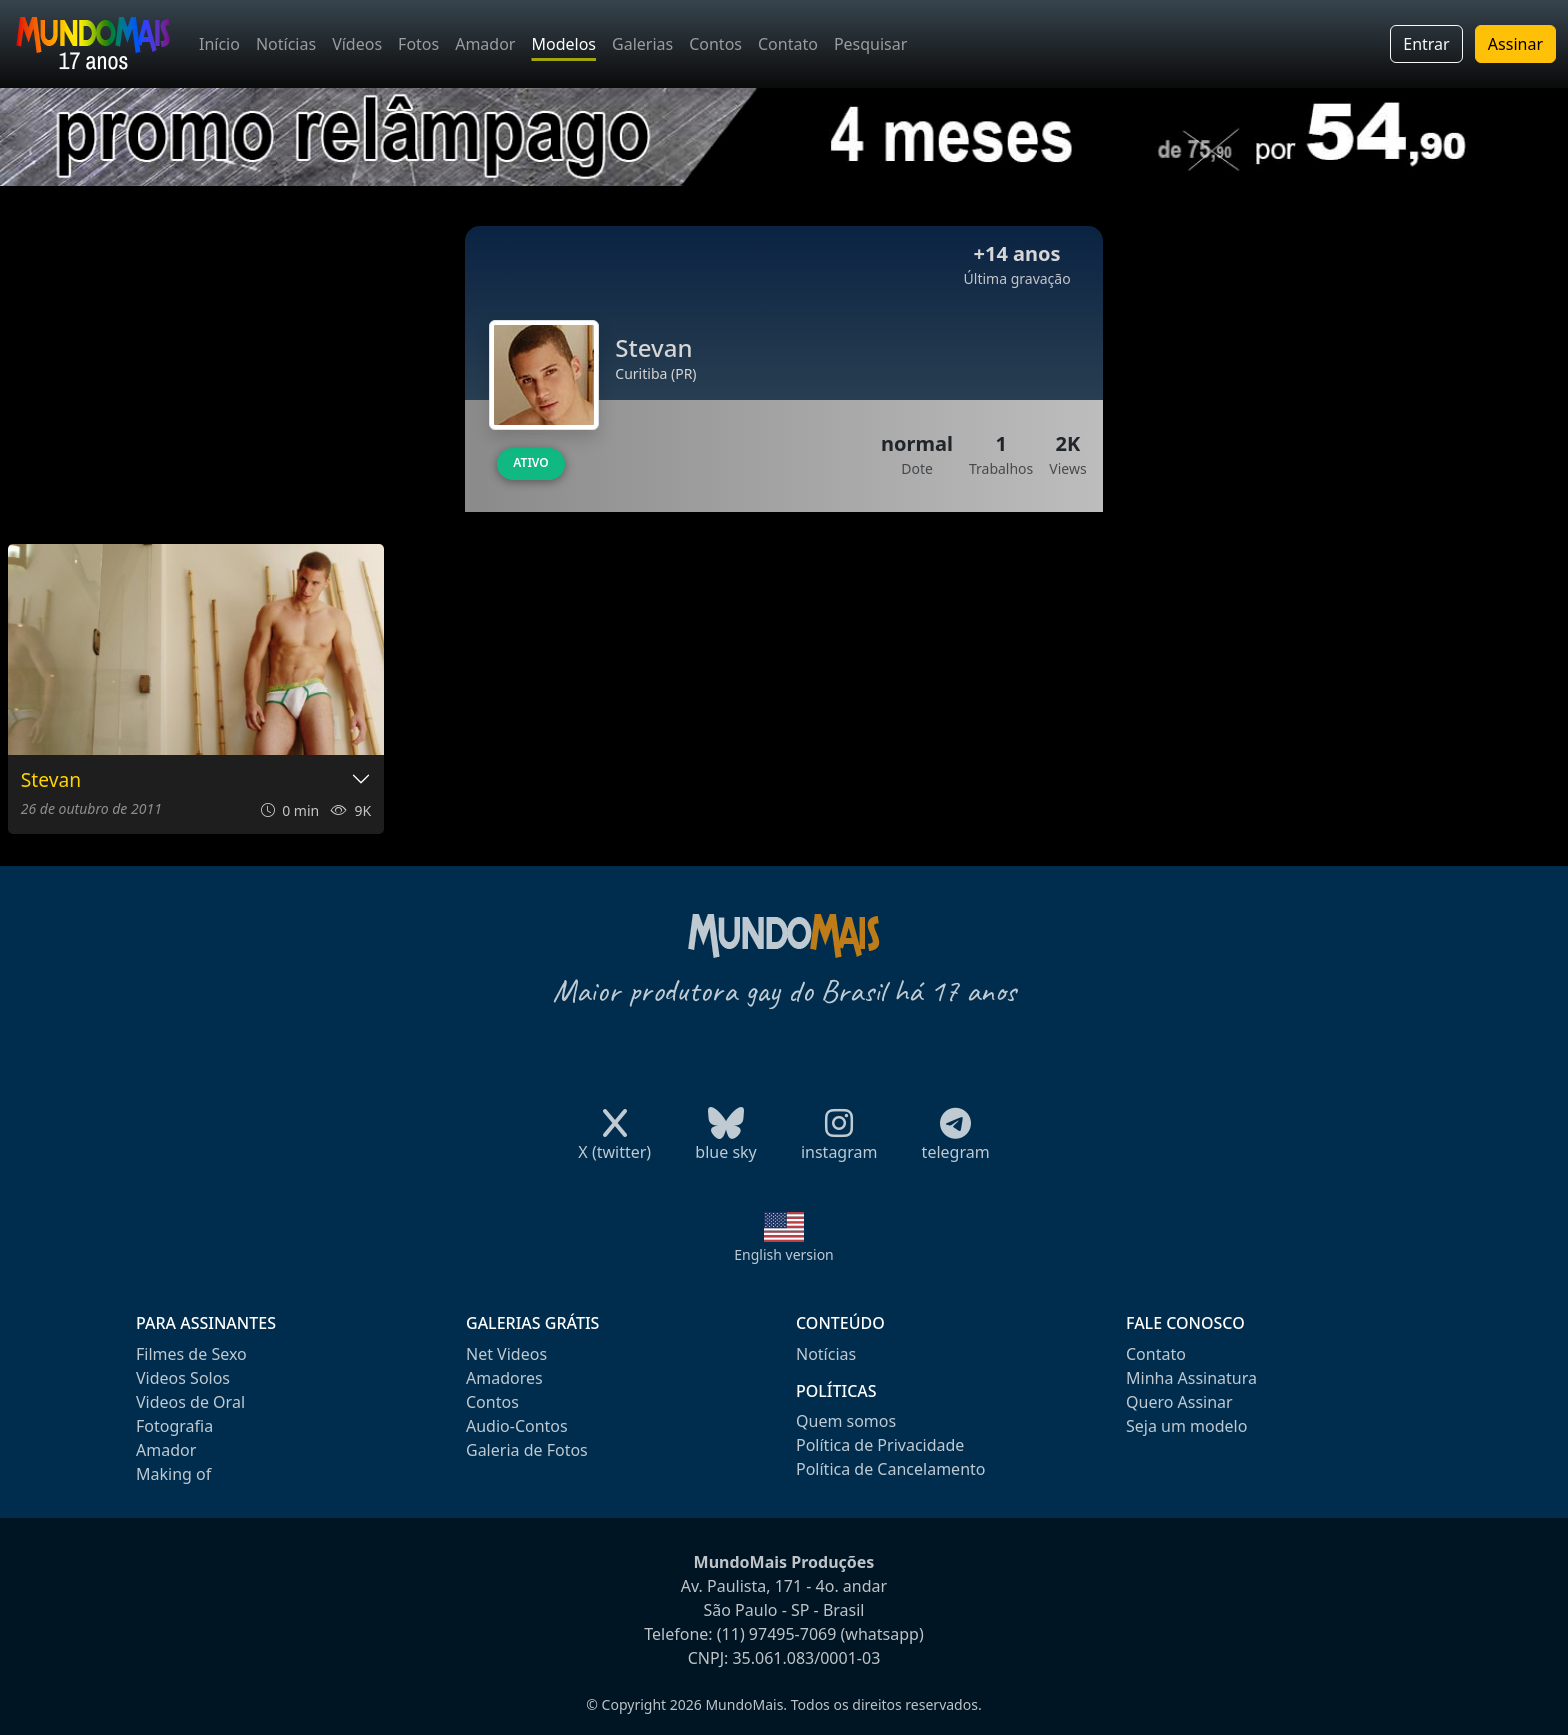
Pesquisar (870, 44)
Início (219, 44)
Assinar (1515, 44)
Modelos (563, 44)
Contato (788, 44)
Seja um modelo (1186, 1426)
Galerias (642, 44)
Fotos (418, 44)
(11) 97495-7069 (777, 1634)
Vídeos (357, 44)
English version (784, 1254)
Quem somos (846, 1421)
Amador (485, 44)
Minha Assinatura (1191, 1378)
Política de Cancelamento (890, 1469)
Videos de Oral (190, 1402)
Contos (715, 44)
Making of (173, 1474)
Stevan (51, 780)
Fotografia (174, 1426)
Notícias (286, 44)
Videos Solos (183, 1378)
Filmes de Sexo (191, 1354)
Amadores (504, 1378)
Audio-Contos (517, 1426)
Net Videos (506, 1354)
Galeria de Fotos (527, 1450)
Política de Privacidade (880, 1445)
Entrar (1426, 44)
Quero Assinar (1179, 1402)
